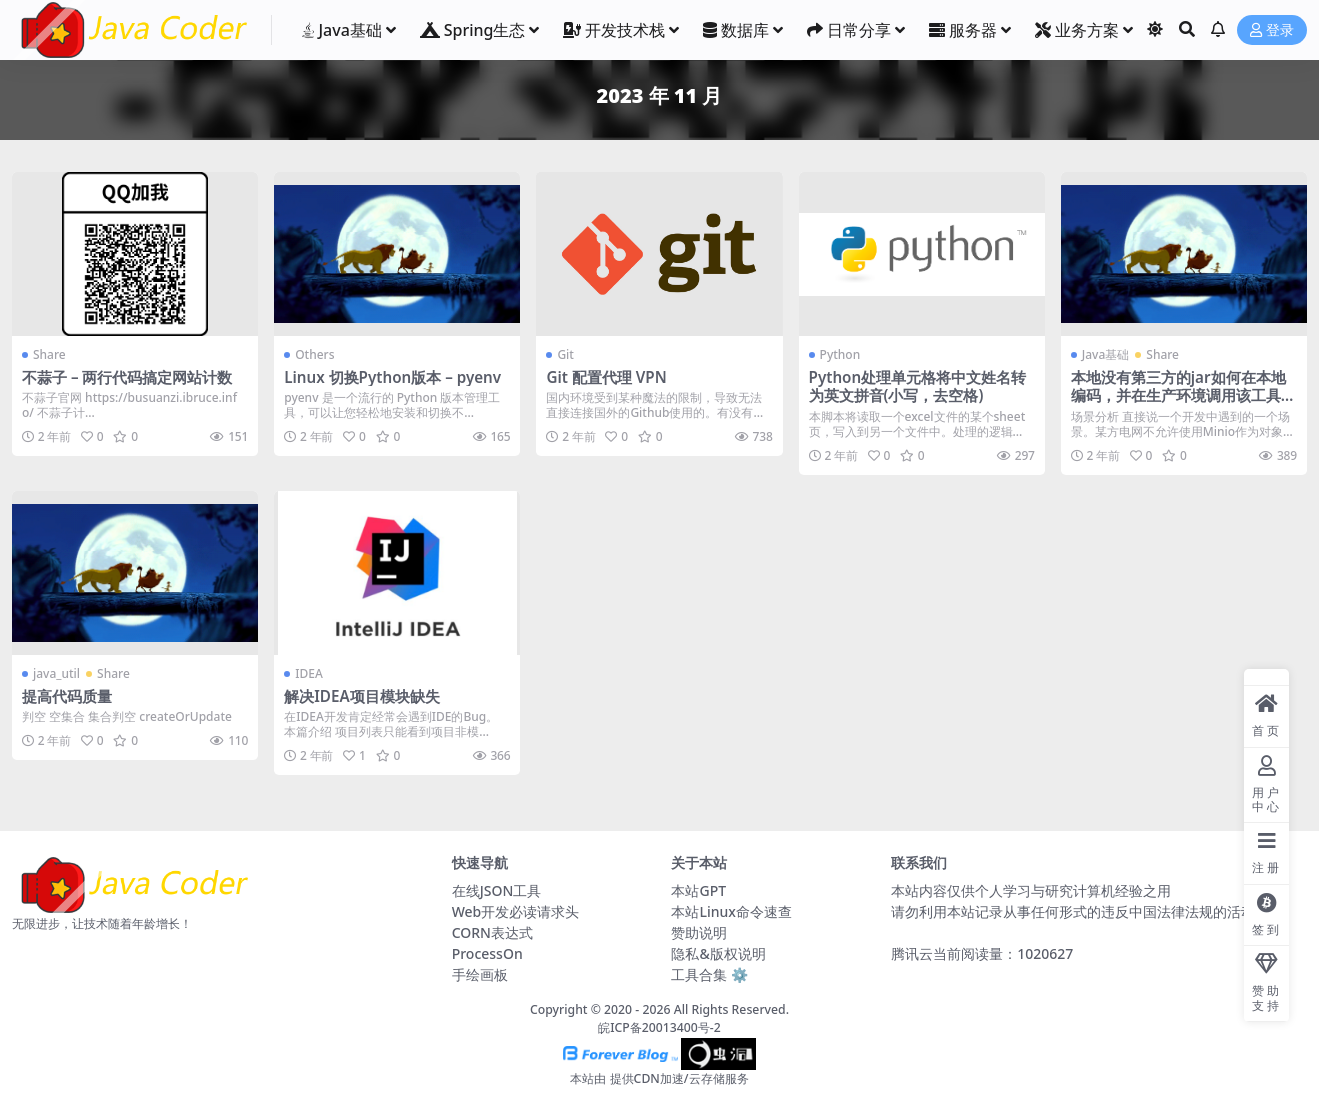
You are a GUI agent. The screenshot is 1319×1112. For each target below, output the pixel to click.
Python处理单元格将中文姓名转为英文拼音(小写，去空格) (918, 386)
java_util (56, 673)
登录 (1272, 30)
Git (565, 354)
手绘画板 (480, 974)
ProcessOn (487, 953)
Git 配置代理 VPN (606, 377)
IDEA (309, 673)
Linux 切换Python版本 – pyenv (392, 377)
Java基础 (1106, 354)
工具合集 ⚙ (709, 974)
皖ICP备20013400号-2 (659, 1027)
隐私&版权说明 (718, 953)
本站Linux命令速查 (731, 911)
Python (840, 354)
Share (49, 354)
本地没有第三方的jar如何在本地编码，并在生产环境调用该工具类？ (1178, 395)
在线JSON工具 (497, 890)
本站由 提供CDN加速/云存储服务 (659, 1078)
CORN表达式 (492, 932)
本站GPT (698, 890)
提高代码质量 (67, 696)
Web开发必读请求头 (516, 911)
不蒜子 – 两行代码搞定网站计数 (127, 377)
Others (314, 354)
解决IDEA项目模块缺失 (361, 696)
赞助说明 (699, 932)
